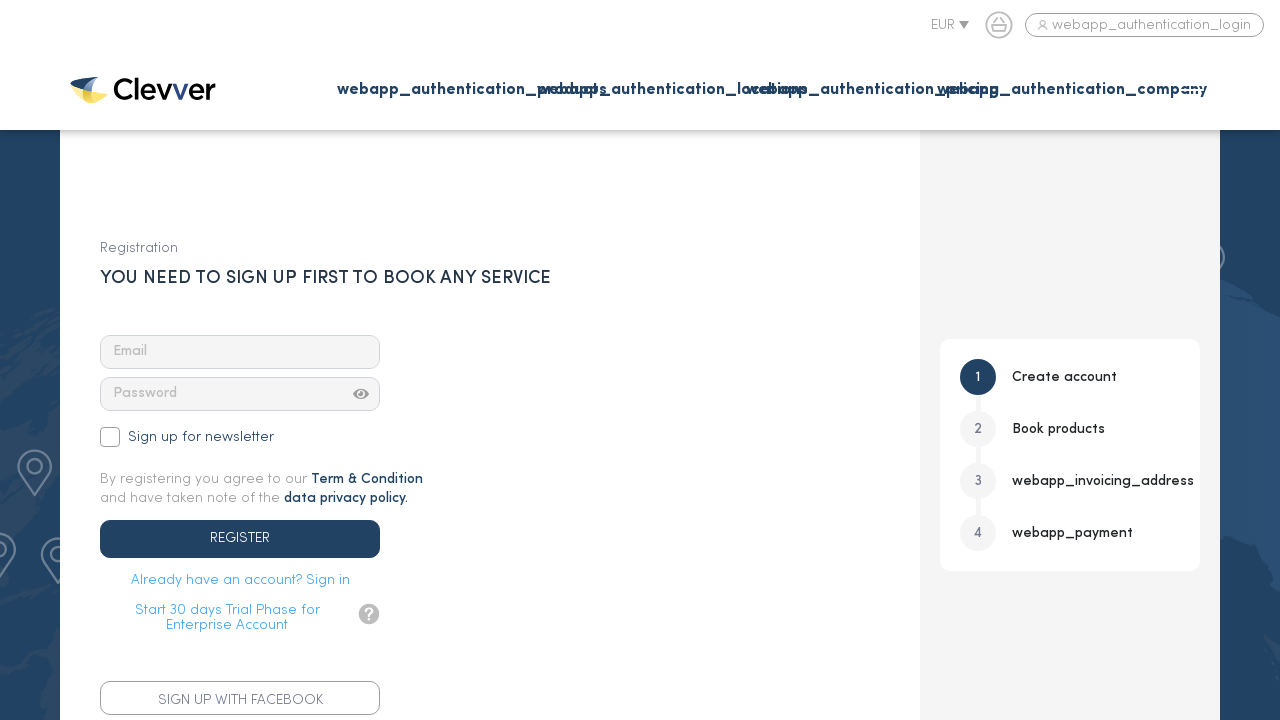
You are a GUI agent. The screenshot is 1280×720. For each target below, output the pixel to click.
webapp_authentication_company (1072, 90)
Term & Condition (367, 479)
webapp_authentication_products (472, 90)
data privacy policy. (346, 498)
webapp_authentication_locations (672, 90)
